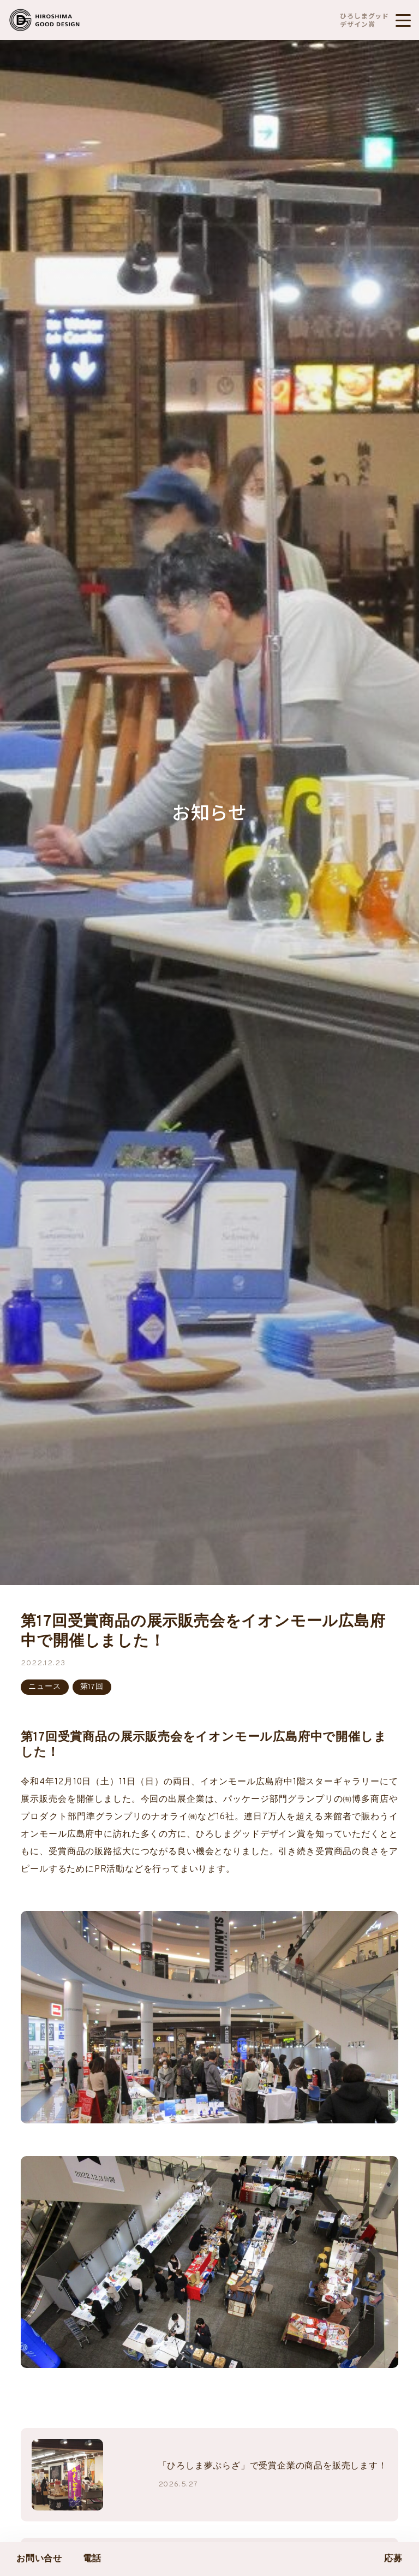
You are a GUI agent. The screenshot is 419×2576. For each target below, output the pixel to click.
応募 (393, 2559)
